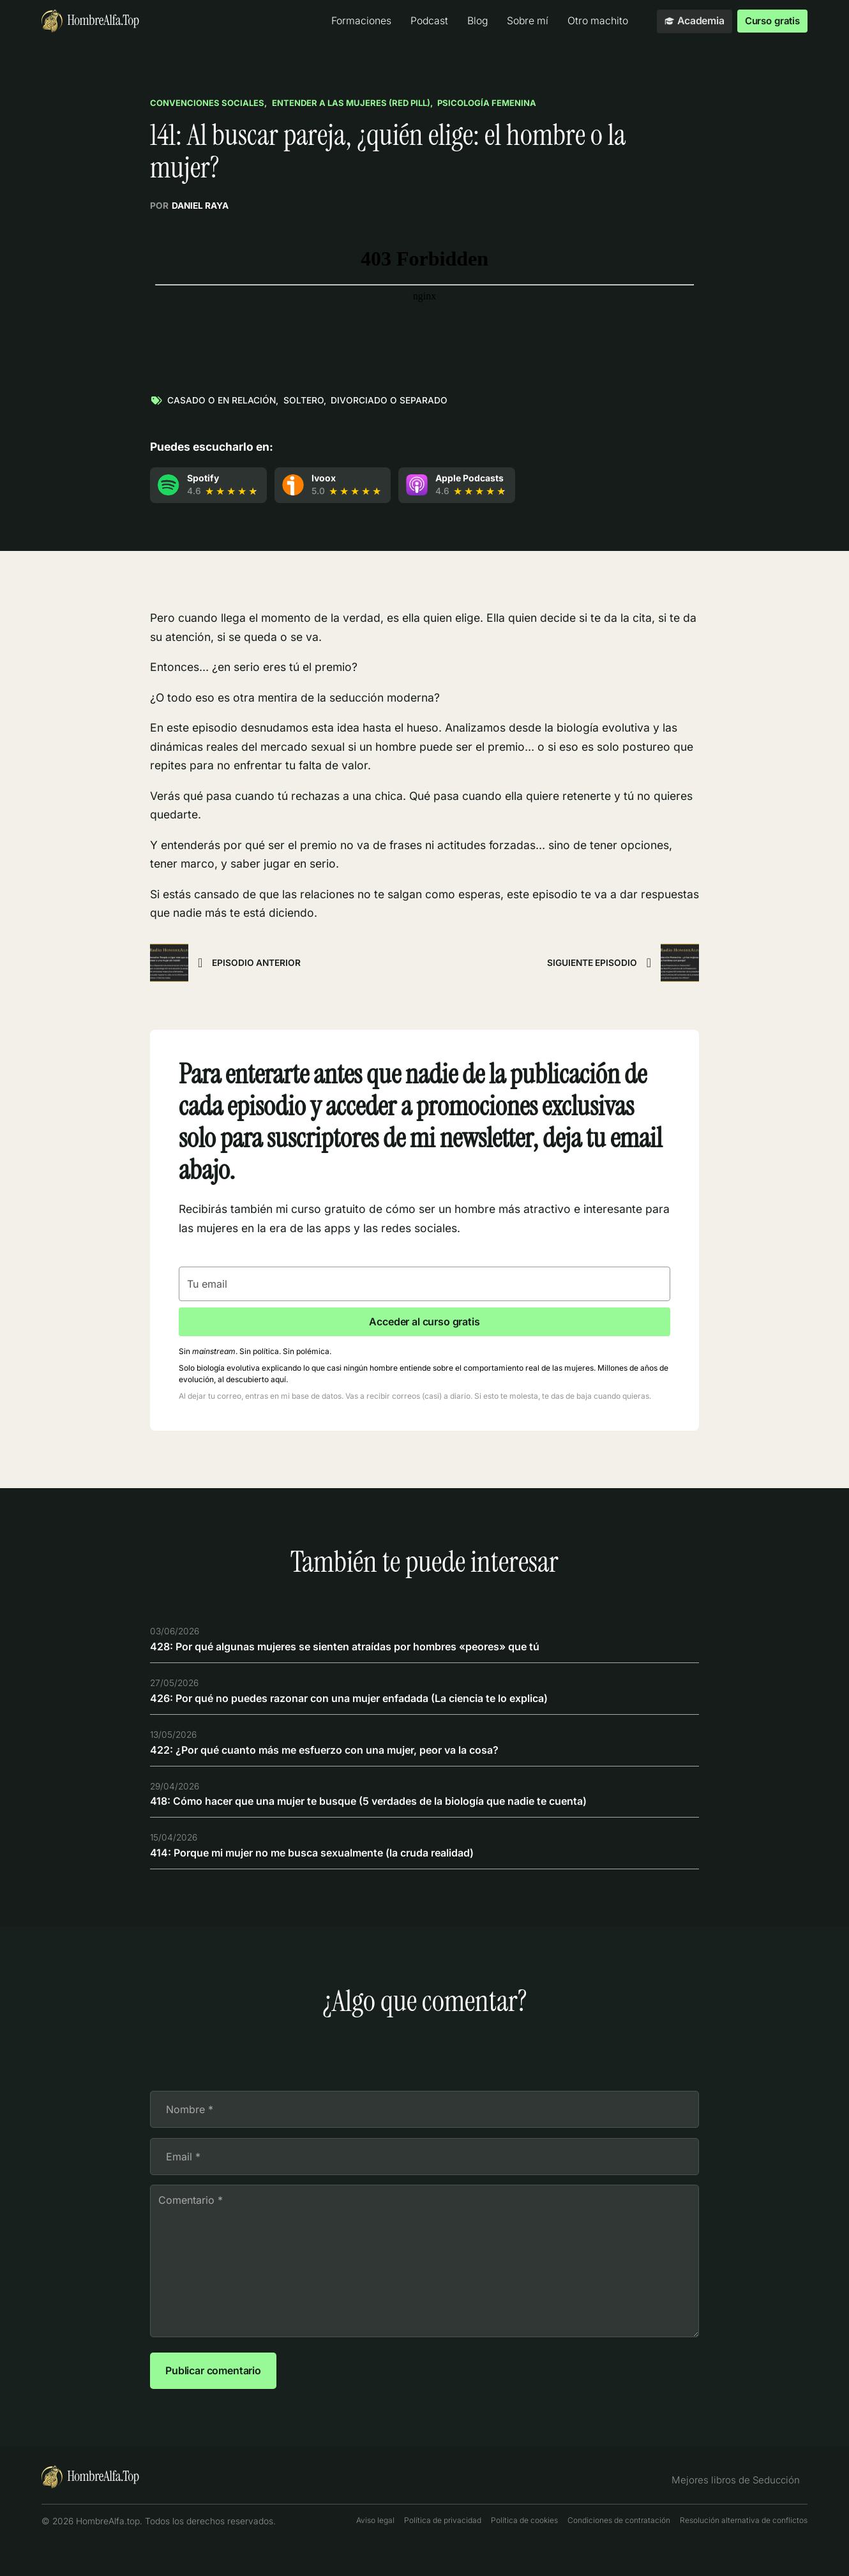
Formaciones (357, 21)
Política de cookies (524, 2547)
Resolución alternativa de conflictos (744, 2547)
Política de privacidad (442, 2547)
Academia (690, 21)
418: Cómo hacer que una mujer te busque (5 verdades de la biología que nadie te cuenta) (390, 1811)
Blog (473, 21)
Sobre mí (523, 21)
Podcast (425, 21)
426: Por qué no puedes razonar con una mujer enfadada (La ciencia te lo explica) (370, 1705)
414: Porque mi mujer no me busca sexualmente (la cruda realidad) (329, 1864)
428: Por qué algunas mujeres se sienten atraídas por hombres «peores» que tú (365, 1652)
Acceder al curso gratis (424, 1324)
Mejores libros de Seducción (742, 2507)
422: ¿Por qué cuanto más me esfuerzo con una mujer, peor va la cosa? (342, 1758)
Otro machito (593, 21)
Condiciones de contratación (618, 2547)
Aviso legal (375, 2547)
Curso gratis (770, 21)
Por (189, 206)
